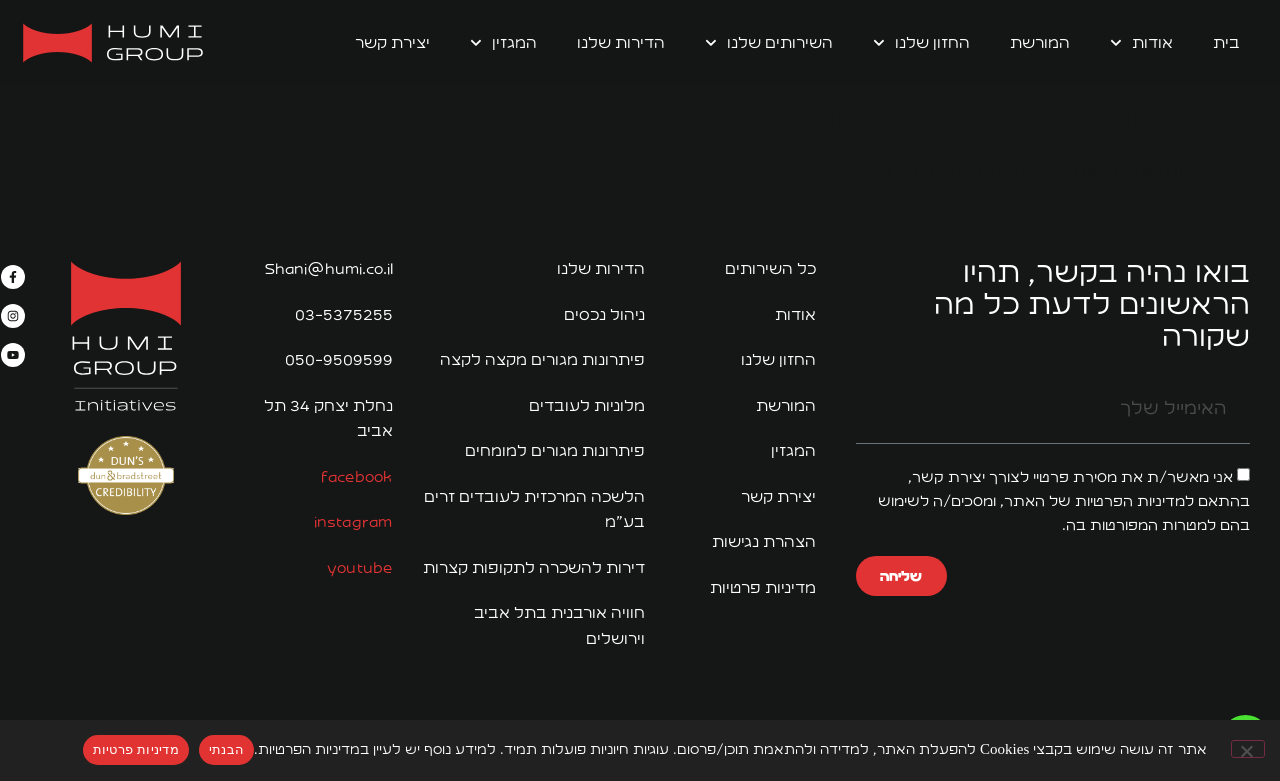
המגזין (503, 43)
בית (1226, 42)
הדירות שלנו (621, 42)
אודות (1141, 43)
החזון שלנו (921, 43)
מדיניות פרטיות (136, 749)
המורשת (1040, 42)
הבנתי (226, 749)
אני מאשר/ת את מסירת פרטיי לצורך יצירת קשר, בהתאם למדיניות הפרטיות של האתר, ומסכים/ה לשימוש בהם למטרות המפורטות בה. (1064, 501)
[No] (1248, 749)
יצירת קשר (392, 42)
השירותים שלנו (769, 43)
